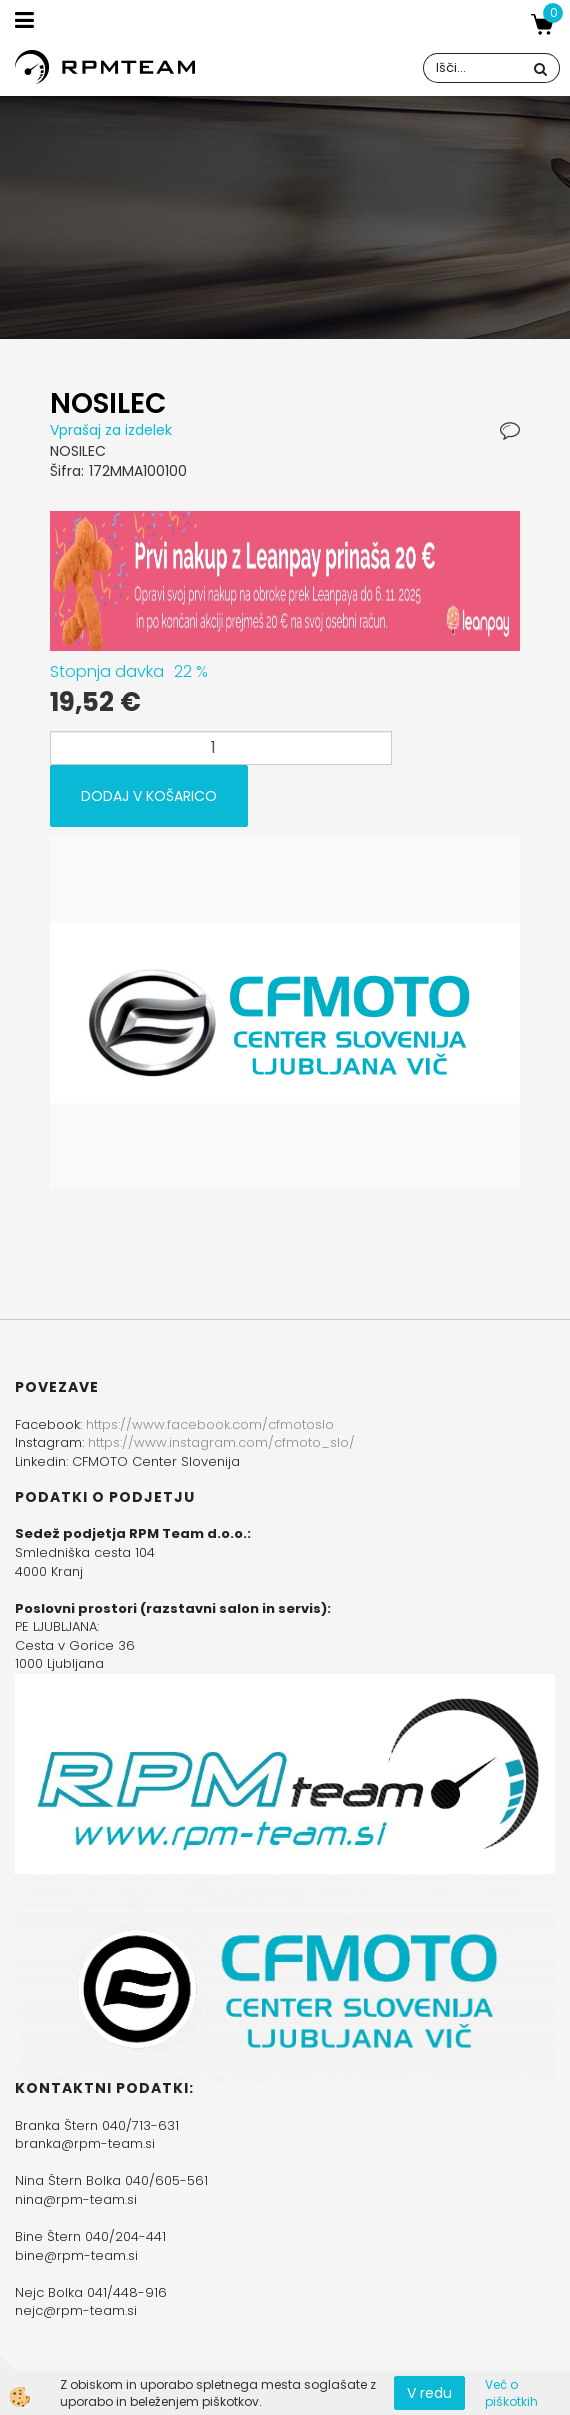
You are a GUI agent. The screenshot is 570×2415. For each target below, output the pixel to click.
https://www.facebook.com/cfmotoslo (210, 1424)
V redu (429, 2393)
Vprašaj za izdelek (111, 430)
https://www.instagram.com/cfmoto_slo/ (221, 1442)
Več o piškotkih (511, 2393)
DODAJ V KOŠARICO (149, 796)
